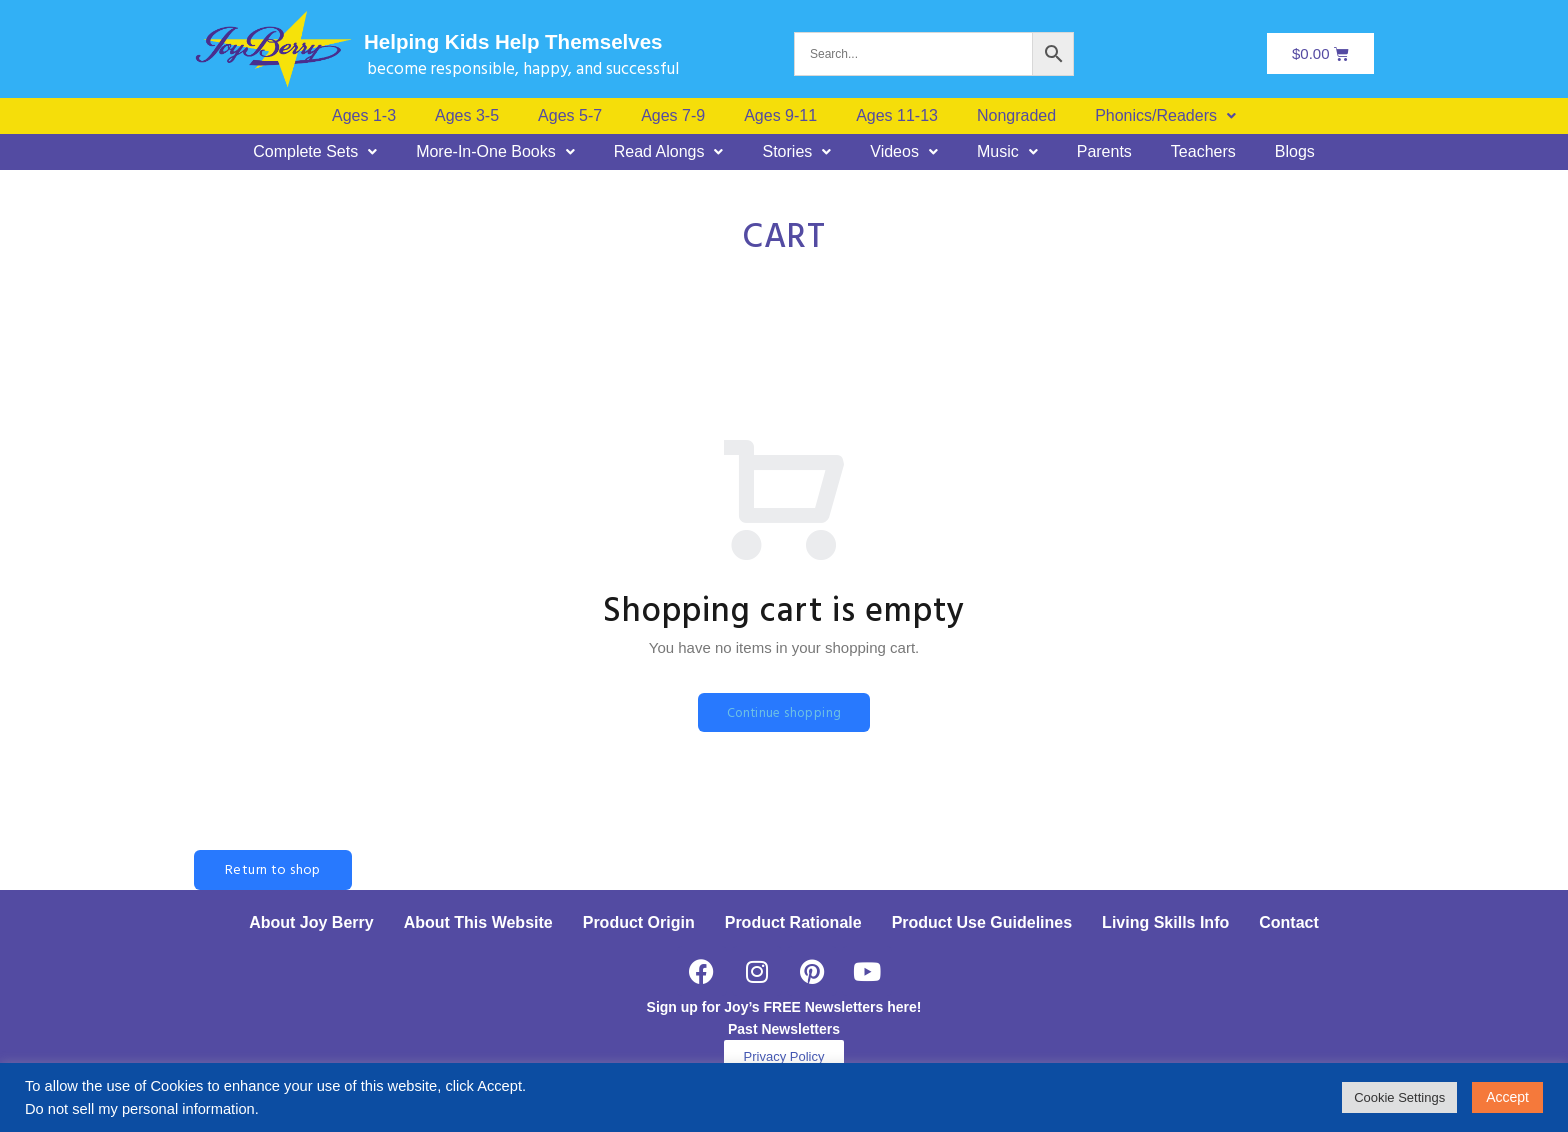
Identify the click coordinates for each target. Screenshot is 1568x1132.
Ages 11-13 (897, 116)
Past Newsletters (784, 1030)
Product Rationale (793, 923)
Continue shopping (784, 713)
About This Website (478, 923)
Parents (1104, 152)
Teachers (1203, 152)
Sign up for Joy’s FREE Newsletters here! (784, 1008)
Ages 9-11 (780, 116)
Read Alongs (669, 152)
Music (1007, 152)
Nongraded (1016, 116)
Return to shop (273, 871)
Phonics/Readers (1165, 116)
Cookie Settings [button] (1399, 1097)
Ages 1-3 (364, 116)
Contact (1289, 923)
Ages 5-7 (570, 116)
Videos (904, 152)
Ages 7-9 (673, 116)
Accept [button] (1507, 1097)
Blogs (1295, 152)
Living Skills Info (1165, 923)
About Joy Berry (311, 923)
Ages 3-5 (467, 116)
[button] (1165, 116)
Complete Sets (315, 152)
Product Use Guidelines (982, 923)
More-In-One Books (495, 152)
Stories (796, 152)
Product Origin (639, 923)
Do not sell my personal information (140, 1109)
